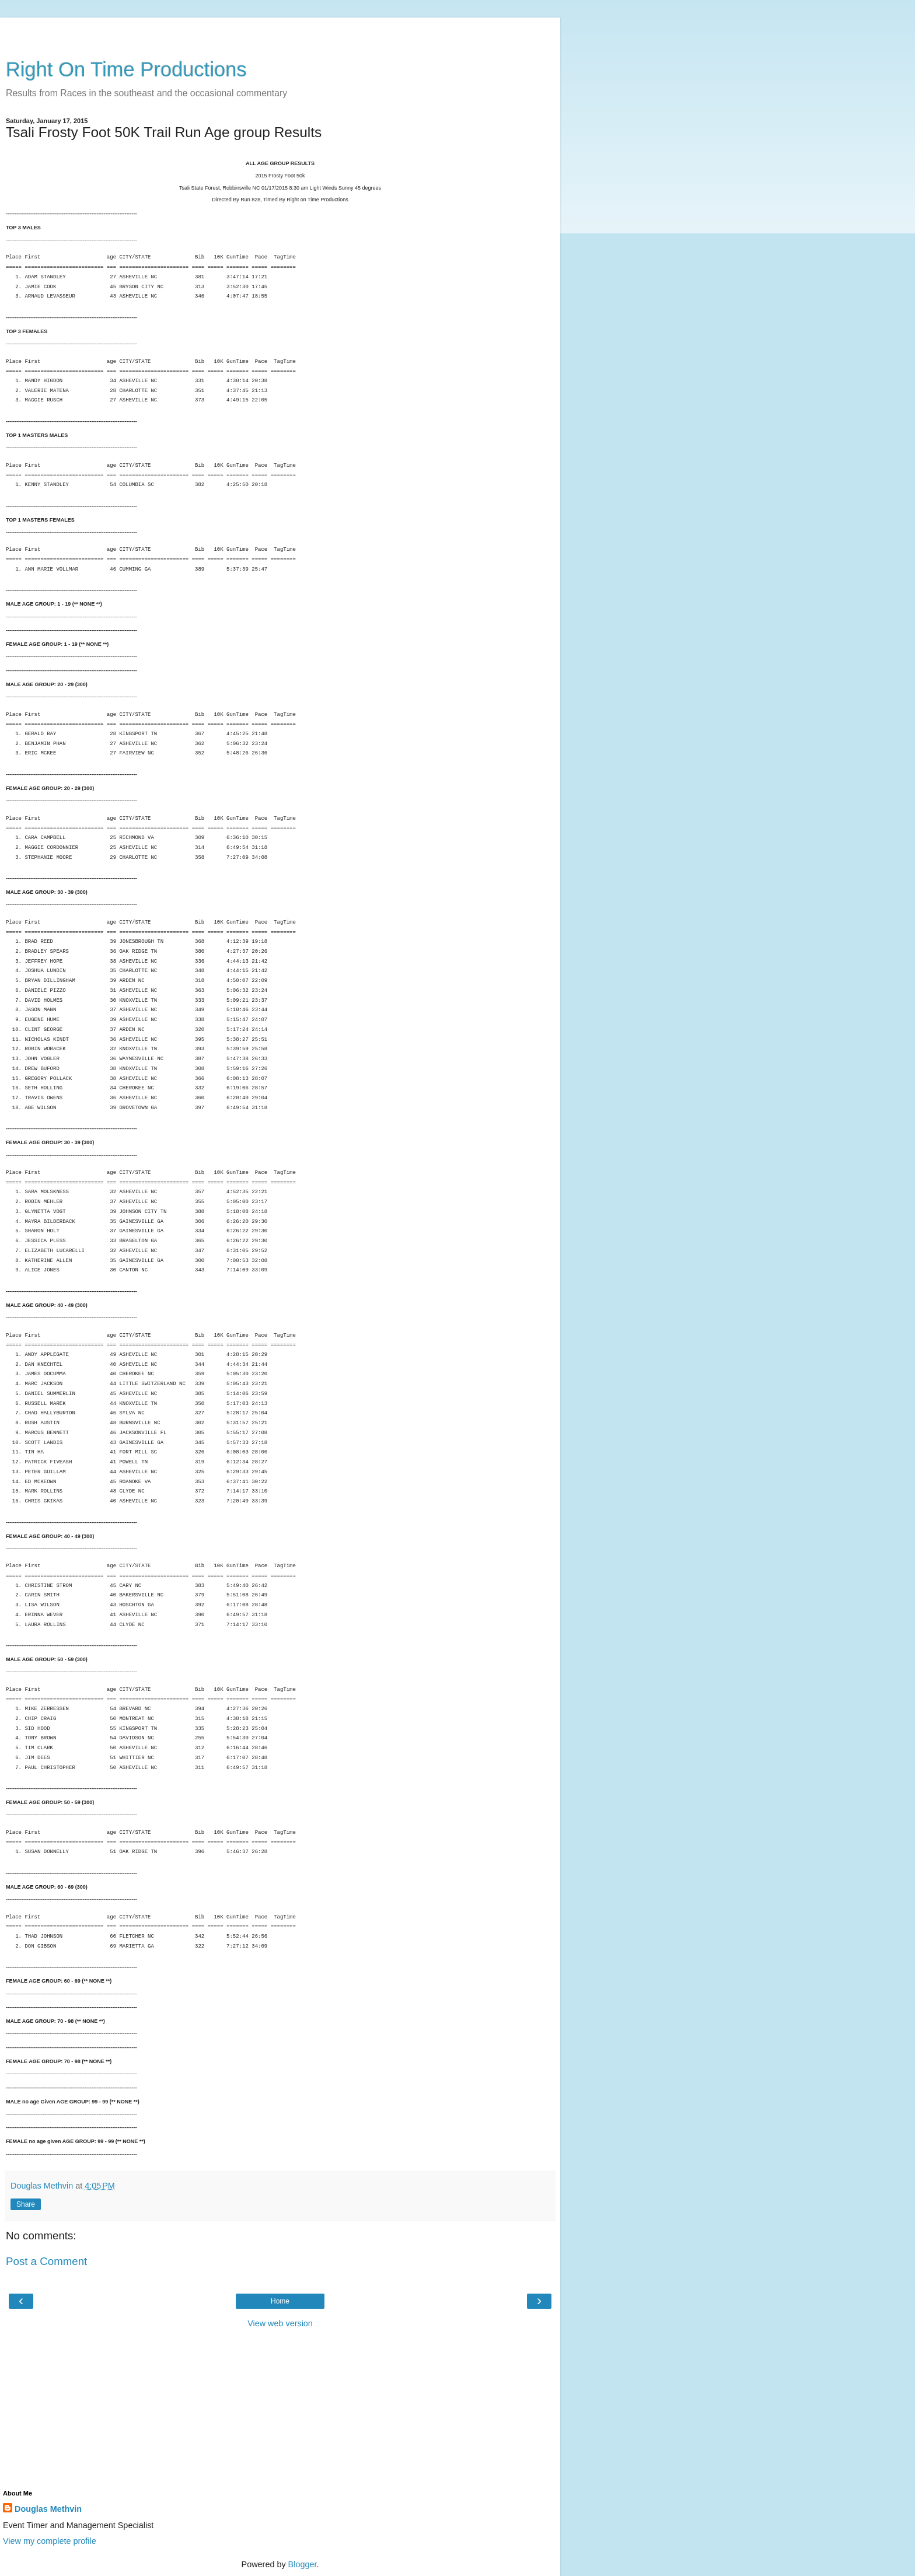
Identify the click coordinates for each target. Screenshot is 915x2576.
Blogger (302, 2564)
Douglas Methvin (48, 2509)
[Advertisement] (280, 32)
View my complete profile (49, 2541)
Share (25, 2204)
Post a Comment (46, 2261)
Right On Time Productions (126, 69)
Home (280, 2301)
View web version (280, 2323)
